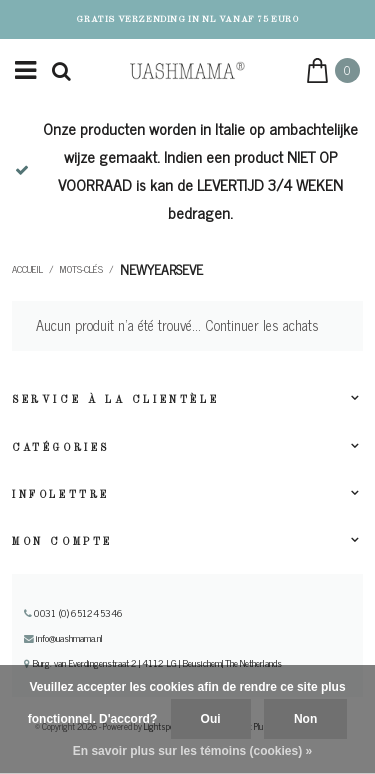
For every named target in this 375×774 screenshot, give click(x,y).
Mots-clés (81, 269)
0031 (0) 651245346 (73, 613)
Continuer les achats (262, 325)
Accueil (27, 269)
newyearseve (161, 269)
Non (305, 719)
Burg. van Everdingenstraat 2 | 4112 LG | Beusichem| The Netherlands (153, 663)
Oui (211, 719)
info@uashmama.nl (63, 638)
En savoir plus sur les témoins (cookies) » (192, 751)
